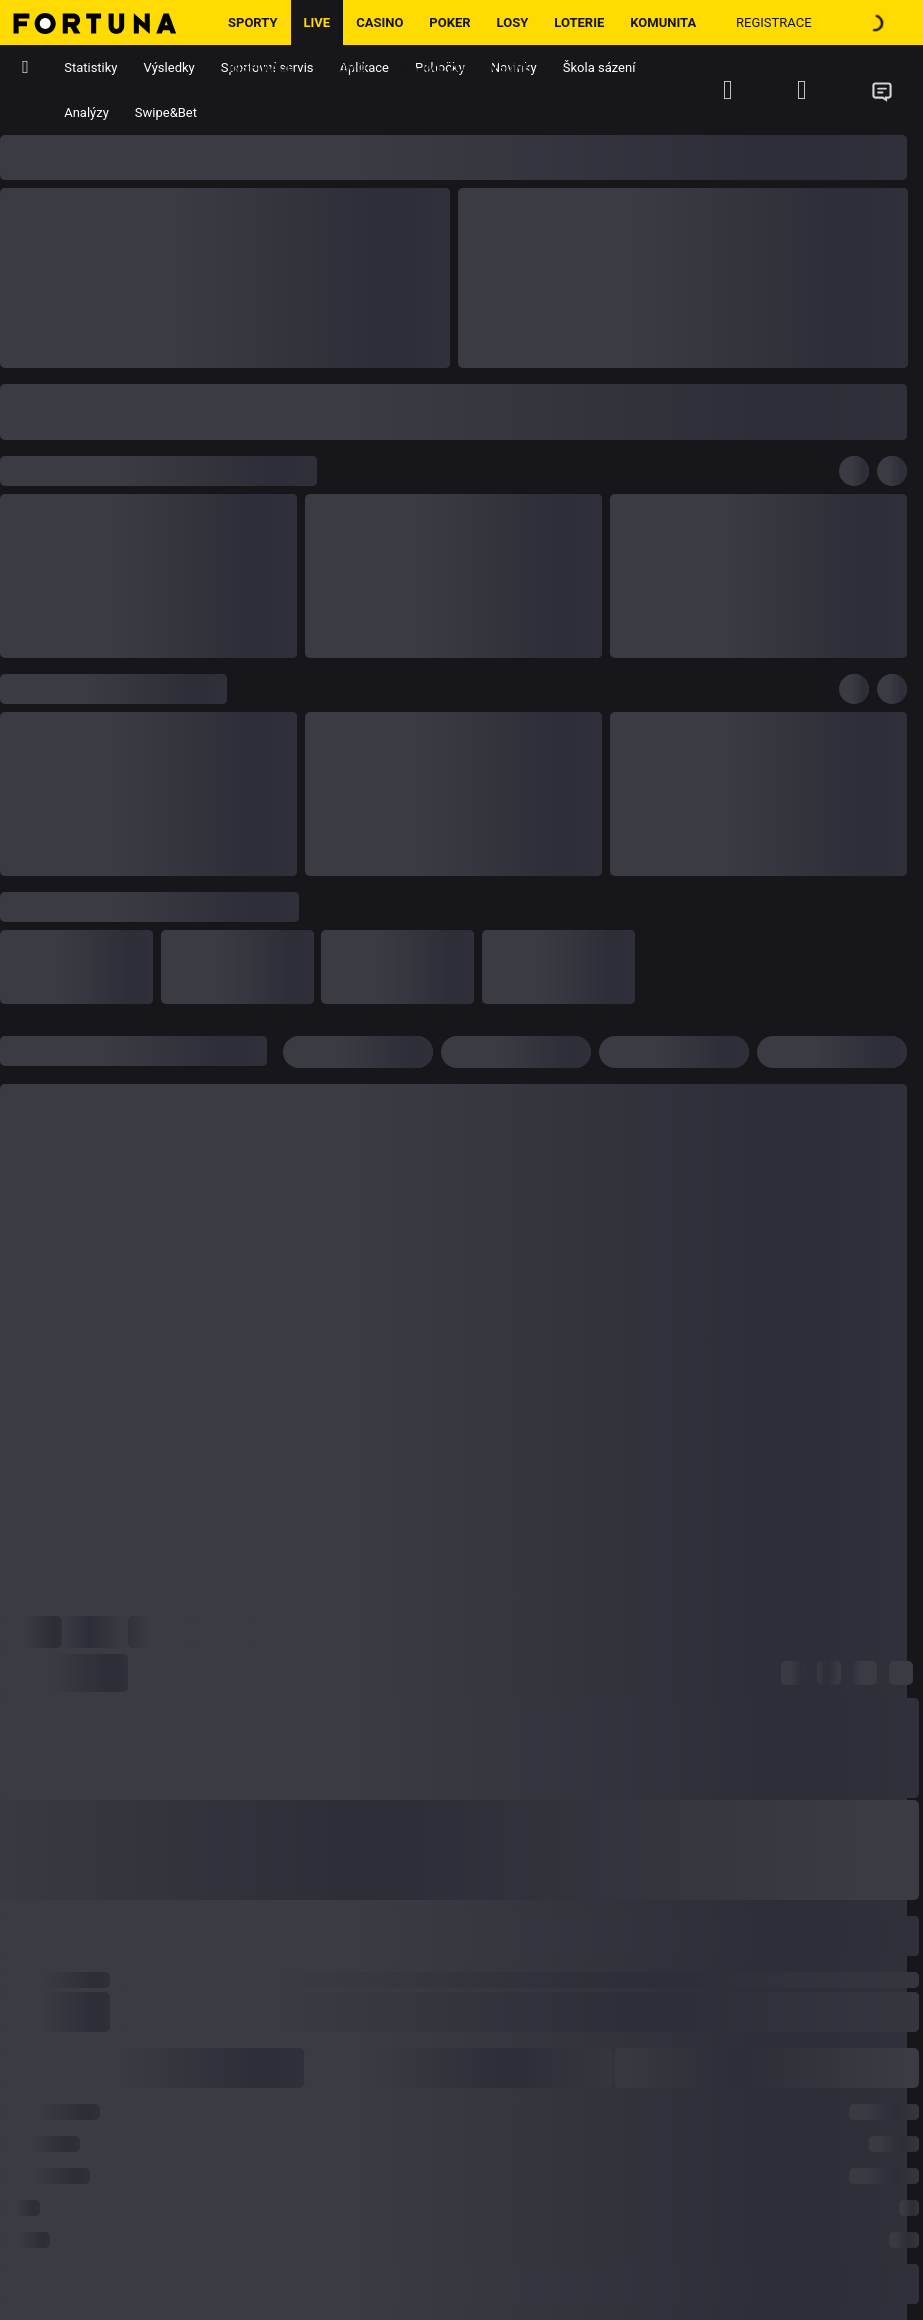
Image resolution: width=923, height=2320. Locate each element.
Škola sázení (599, 67)
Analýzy (86, 112)
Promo (343, 67)
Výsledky (169, 67)
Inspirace (261, 67)
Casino (379, 22)
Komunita (663, 22)
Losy (513, 22)
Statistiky (90, 67)
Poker (449, 22)
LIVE (317, 22)
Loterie (579, 22)
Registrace (774, 22)
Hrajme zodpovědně (461, 67)
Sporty (253, 22)
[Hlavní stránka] (107, 22)
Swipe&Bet (166, 112)
